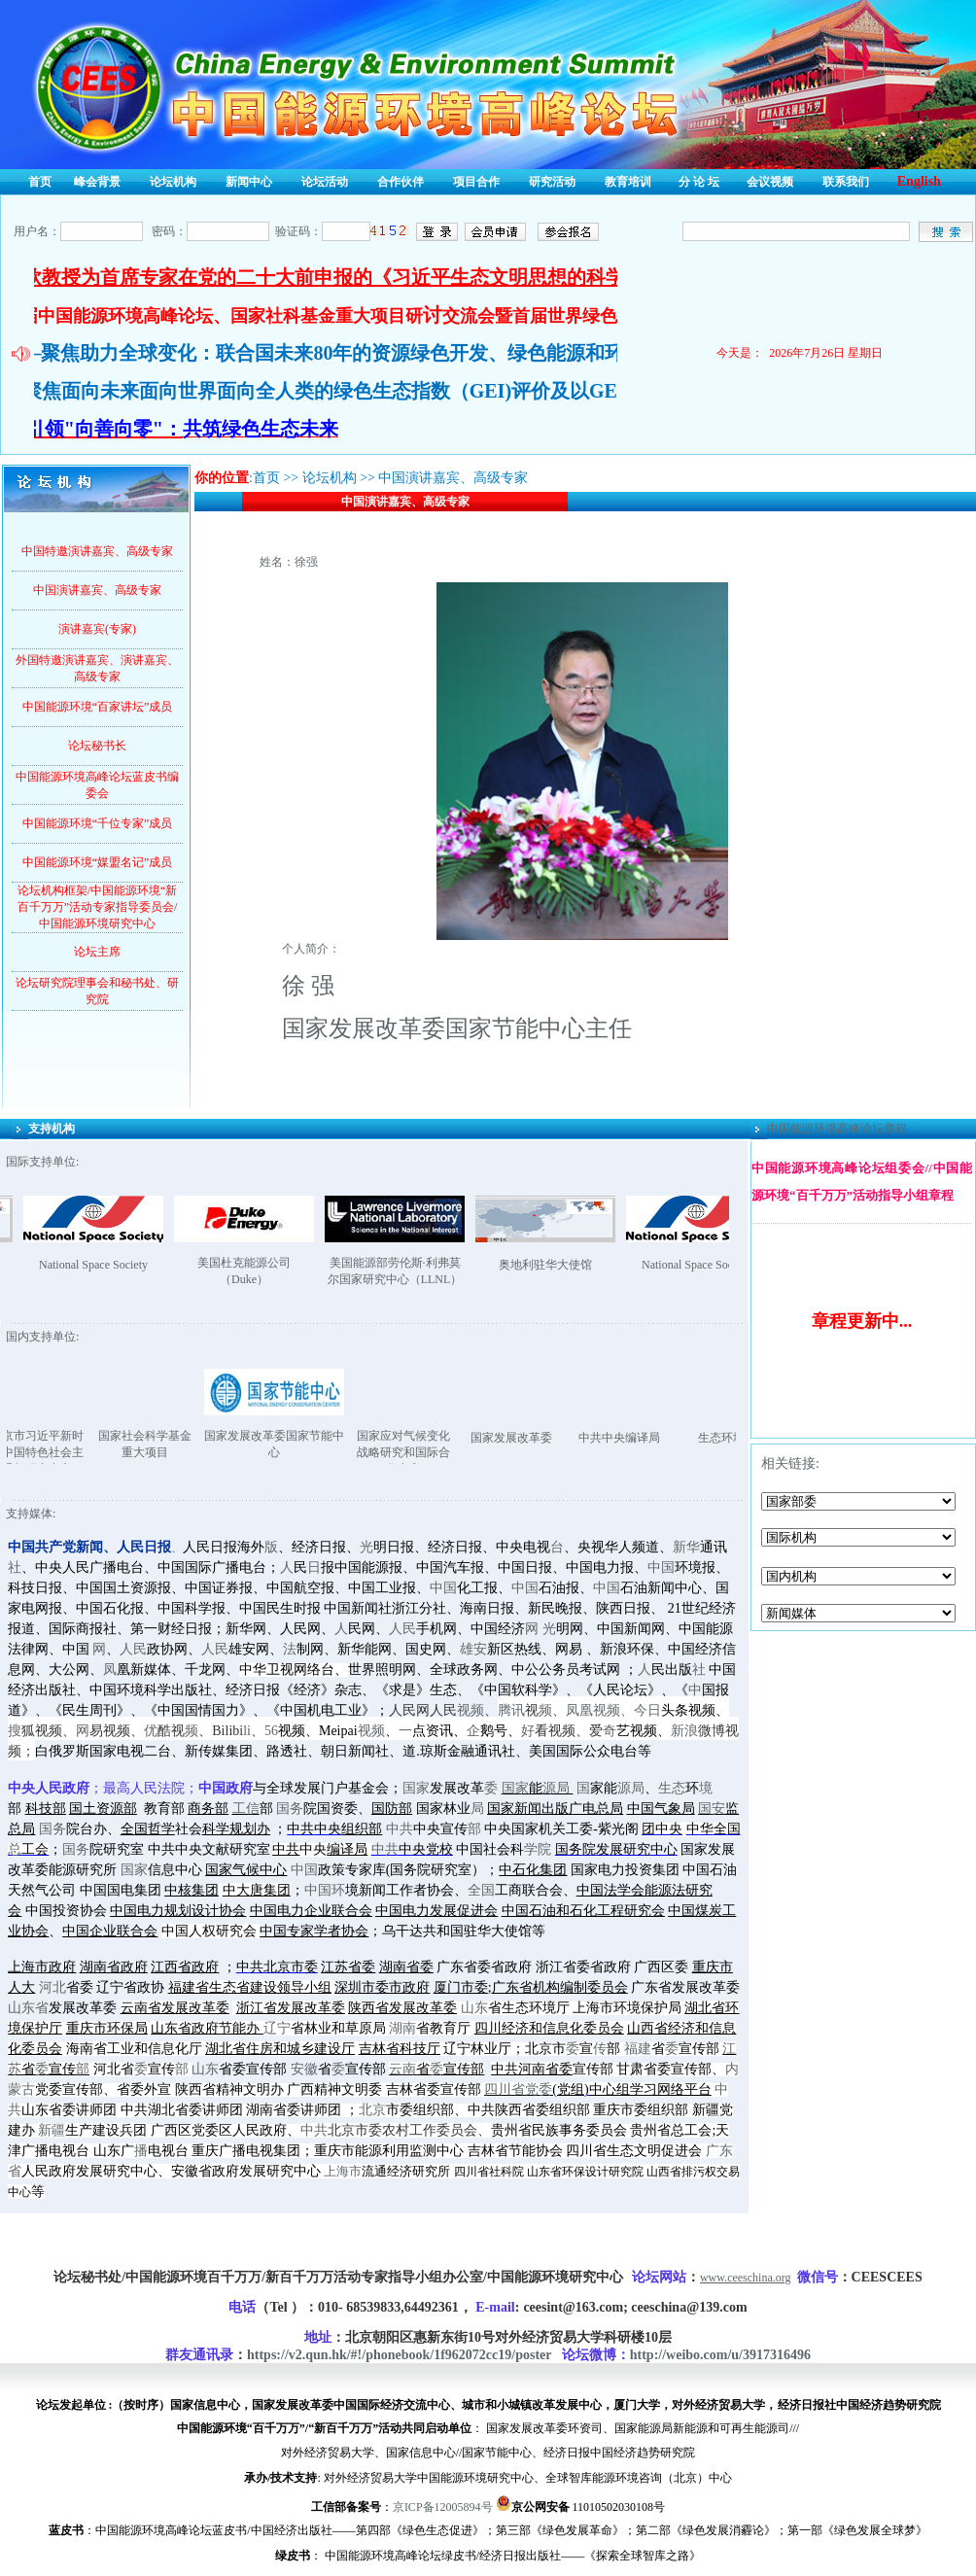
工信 (246, 1808)
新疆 (51, 2130)
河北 (52, 1987)
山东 (474, 2008)
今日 (647, 1710)
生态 (671, 1788)
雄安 (473, 1649)
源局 (556, 1788)
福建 (637, 2048)
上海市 (343, 2171)
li (247, 1730)
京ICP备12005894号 (443, 2507)
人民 (402, 1628)
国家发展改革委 (567, 1438)
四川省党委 (518, 2089)
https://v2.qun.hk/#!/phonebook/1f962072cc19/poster (399, 2355)
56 (271, 1730)
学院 (537, 1849)
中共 (399, 1829)
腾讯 (511, 1710)
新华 (686, 1547)
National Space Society (148, 1264)
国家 (416, 1788)
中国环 (324, 1890)
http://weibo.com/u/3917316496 (720, 2355)
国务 (289, 1808)
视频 (470, 1710)
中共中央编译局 (674, 1438)
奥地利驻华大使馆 (600, 1264)
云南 (402, 2069)
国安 (711, 1808)
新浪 (684, 1730)
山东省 (28, 2008)
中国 (661, 1567)
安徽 (304, 2069)
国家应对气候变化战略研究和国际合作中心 (458, 1452)
